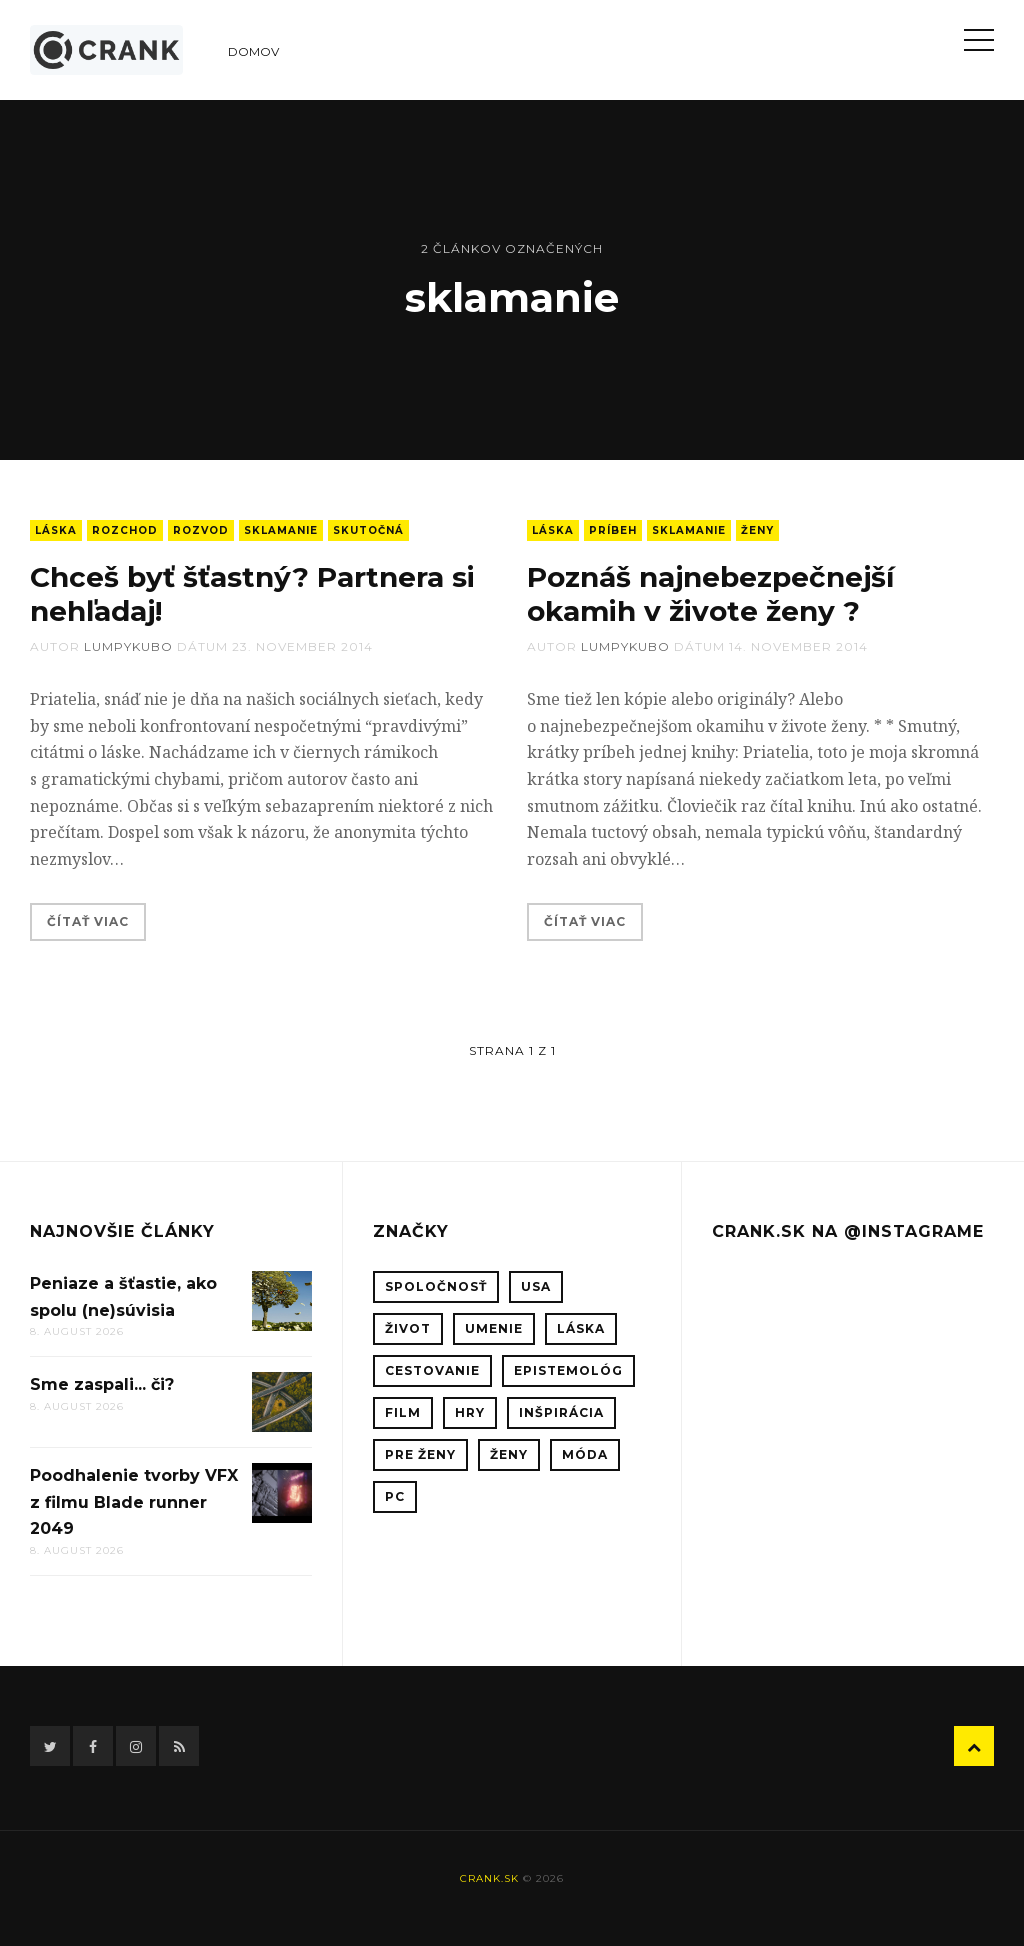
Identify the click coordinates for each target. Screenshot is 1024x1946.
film (403, 1412)
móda (585, 1454)
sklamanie (281, 530)
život (408, 1328)
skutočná (368, 530)
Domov (253, 51)
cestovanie (432, 1370)
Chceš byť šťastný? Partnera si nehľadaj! (252, 594)
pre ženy (420, 1454)
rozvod (201, 530)
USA (536, 1286)
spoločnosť (436, 1286)
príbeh (613, 530)
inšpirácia (561, 1412)
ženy (757, 530)
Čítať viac (88, 921)
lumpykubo (128, 646)
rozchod (125, 530)
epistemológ (568, 1370)
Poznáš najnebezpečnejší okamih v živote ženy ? (710, 594)
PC (395, 1496)
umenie (494, 1328)
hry (470, 1412)
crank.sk (489, 1878)
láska (56, 530)
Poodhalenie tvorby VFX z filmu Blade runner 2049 (134, 1502)
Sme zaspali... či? (102, 1384)
